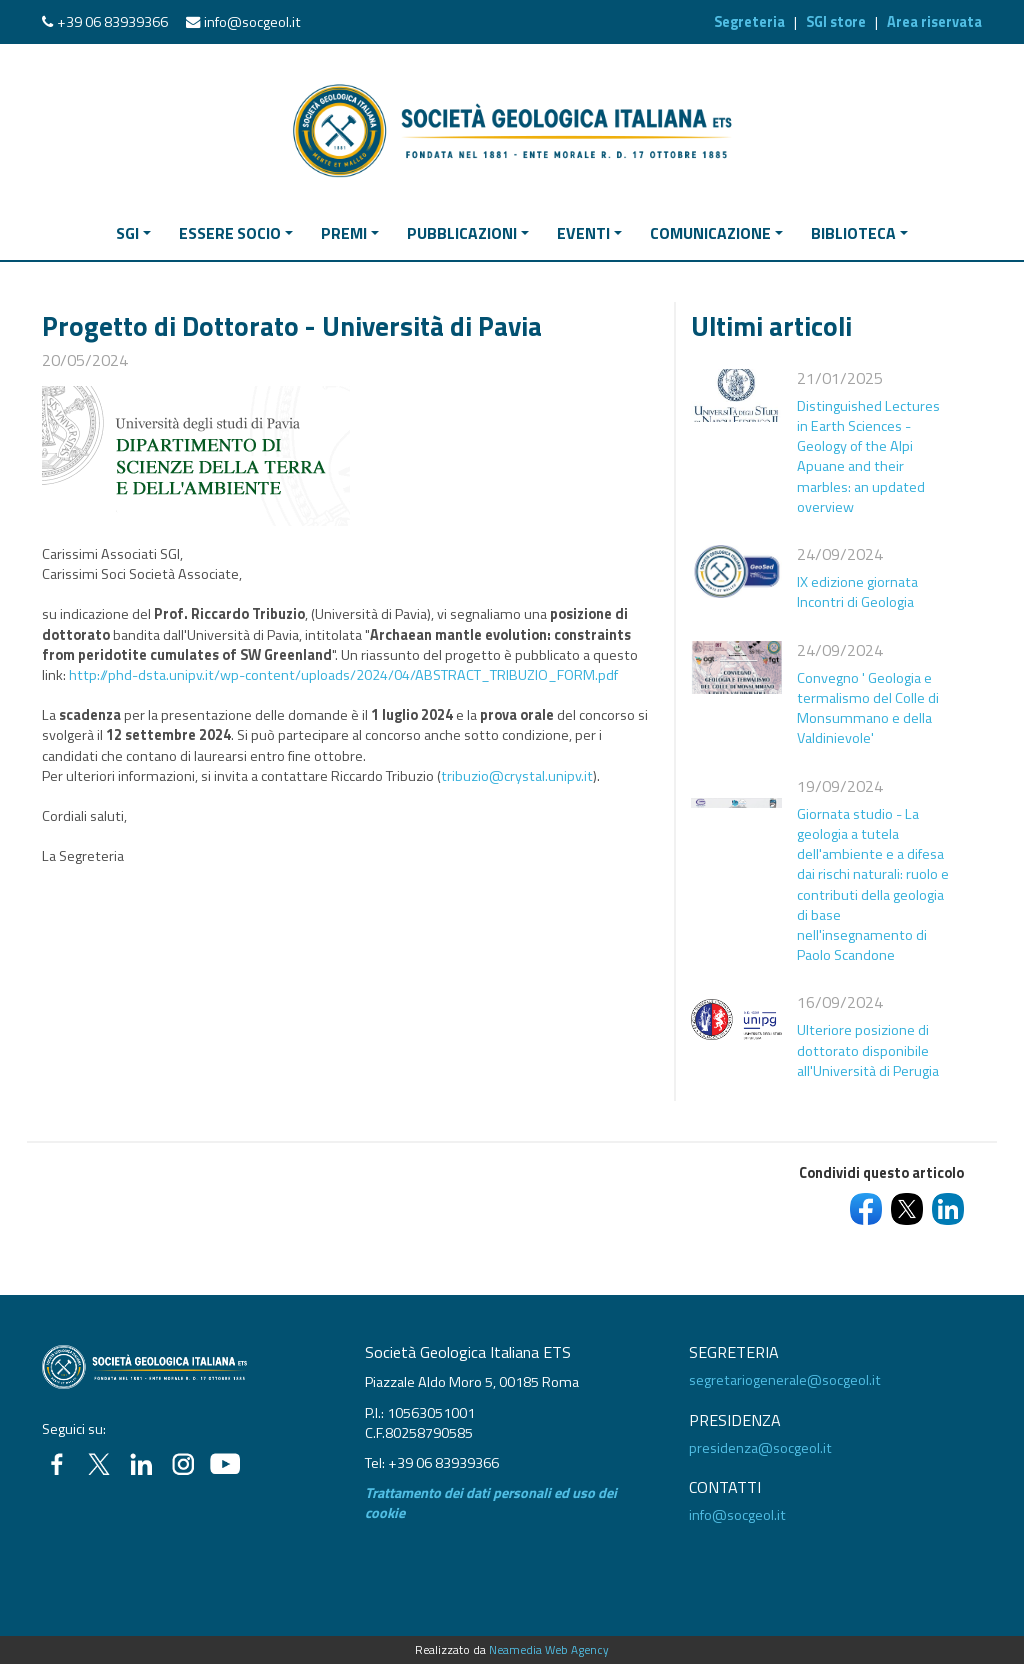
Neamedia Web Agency (549, 1650)
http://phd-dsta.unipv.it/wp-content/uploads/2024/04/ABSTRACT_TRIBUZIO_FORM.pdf (343, 675)
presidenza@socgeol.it (760, 1448)
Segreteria (749, 22)
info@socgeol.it (252, 22)
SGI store (836, 22)
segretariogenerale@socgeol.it (785, 1380)
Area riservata (934, 22)
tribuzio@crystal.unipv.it (517, 776)
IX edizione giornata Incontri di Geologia (857, 592)
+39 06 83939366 (112, 22)
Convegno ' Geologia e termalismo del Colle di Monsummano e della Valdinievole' (868, 708)
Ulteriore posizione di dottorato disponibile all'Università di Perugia (868, 1050)
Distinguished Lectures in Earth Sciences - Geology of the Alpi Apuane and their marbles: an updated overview (868, 456)
